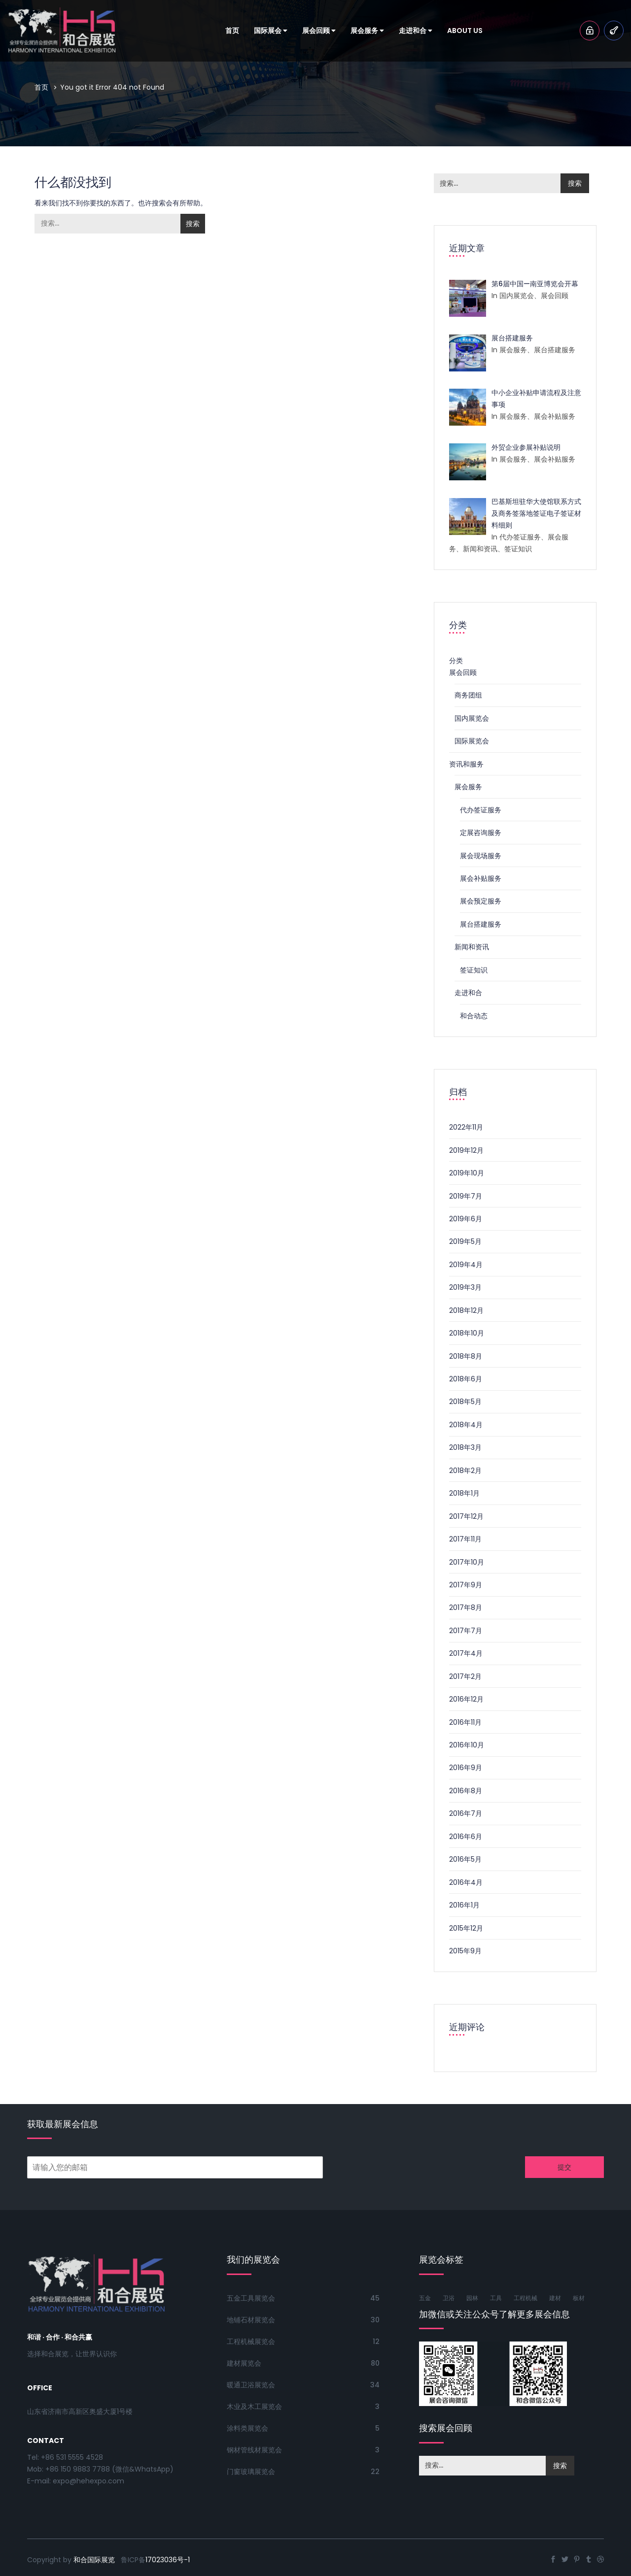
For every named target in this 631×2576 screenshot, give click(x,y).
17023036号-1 (167, 2560)
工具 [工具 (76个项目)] (496, 2298)
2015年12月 (466, 1928)
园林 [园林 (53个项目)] (472, 2298)
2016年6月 (465, 1836)
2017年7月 (465, 1631)
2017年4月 (466, 1653)
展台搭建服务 (480, 924)
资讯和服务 (466, 764)
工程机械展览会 (251, 2341)
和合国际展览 (94, 2560)
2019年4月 (466, 1265)
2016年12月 (466, 1699)
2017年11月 (465, 1539)
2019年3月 (465, 1287)
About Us (465, 30)
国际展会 (270, 30)
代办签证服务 (480, 810)
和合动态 (474, 1016)
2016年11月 (465, 1722)
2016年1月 (464, 1905)
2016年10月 (466, 1745)
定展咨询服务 (480, 832)
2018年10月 (466, 1333)
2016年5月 (465, 1859)
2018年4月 (466, 1425)
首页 (232, 30)
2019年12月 (466, 1150)
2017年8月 (465, 1607)
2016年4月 (466, 1882)
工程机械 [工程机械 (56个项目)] (525, 2298)
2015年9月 (465, 1951)
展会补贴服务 (480, 878)
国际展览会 (472, 741)
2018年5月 (465, 1401)
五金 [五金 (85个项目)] (425, 2298)
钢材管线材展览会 (254, 2450)
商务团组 (468, 695)
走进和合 (415, 30)
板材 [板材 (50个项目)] (579, 2298)
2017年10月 (466, 1562)
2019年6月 (465, 1219)
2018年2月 (465, 1470)
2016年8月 (465, 1791)
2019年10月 (466, 1173)
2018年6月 (465, 1379)
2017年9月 (465, 1585)
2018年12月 (466, 1310)
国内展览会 (472, 718)
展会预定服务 (480, 901)
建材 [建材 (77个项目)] (555, 2298)
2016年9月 (465, 1768)
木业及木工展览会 (254, 2406)
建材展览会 (244, 2363)
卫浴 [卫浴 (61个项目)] (449, 2298)
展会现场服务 (480, 856)
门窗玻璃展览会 (251, 2471)
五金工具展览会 (251, 2298)
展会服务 (367, 30)
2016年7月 (465, 1813)
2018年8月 (465, 1356)
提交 (564, 2167)
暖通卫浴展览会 (251, 2385)
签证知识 (474, 970)
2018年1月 (464, 1493)
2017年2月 (465, 1676)
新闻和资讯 (472, 947)
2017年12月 (466, 1516)
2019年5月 (465, 1241)
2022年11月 (466, 1127)
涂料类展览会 (247, 2428)
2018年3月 (465, 1447)
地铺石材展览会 (251, 2320)
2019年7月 (465, 1196)
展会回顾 (319, 30)
